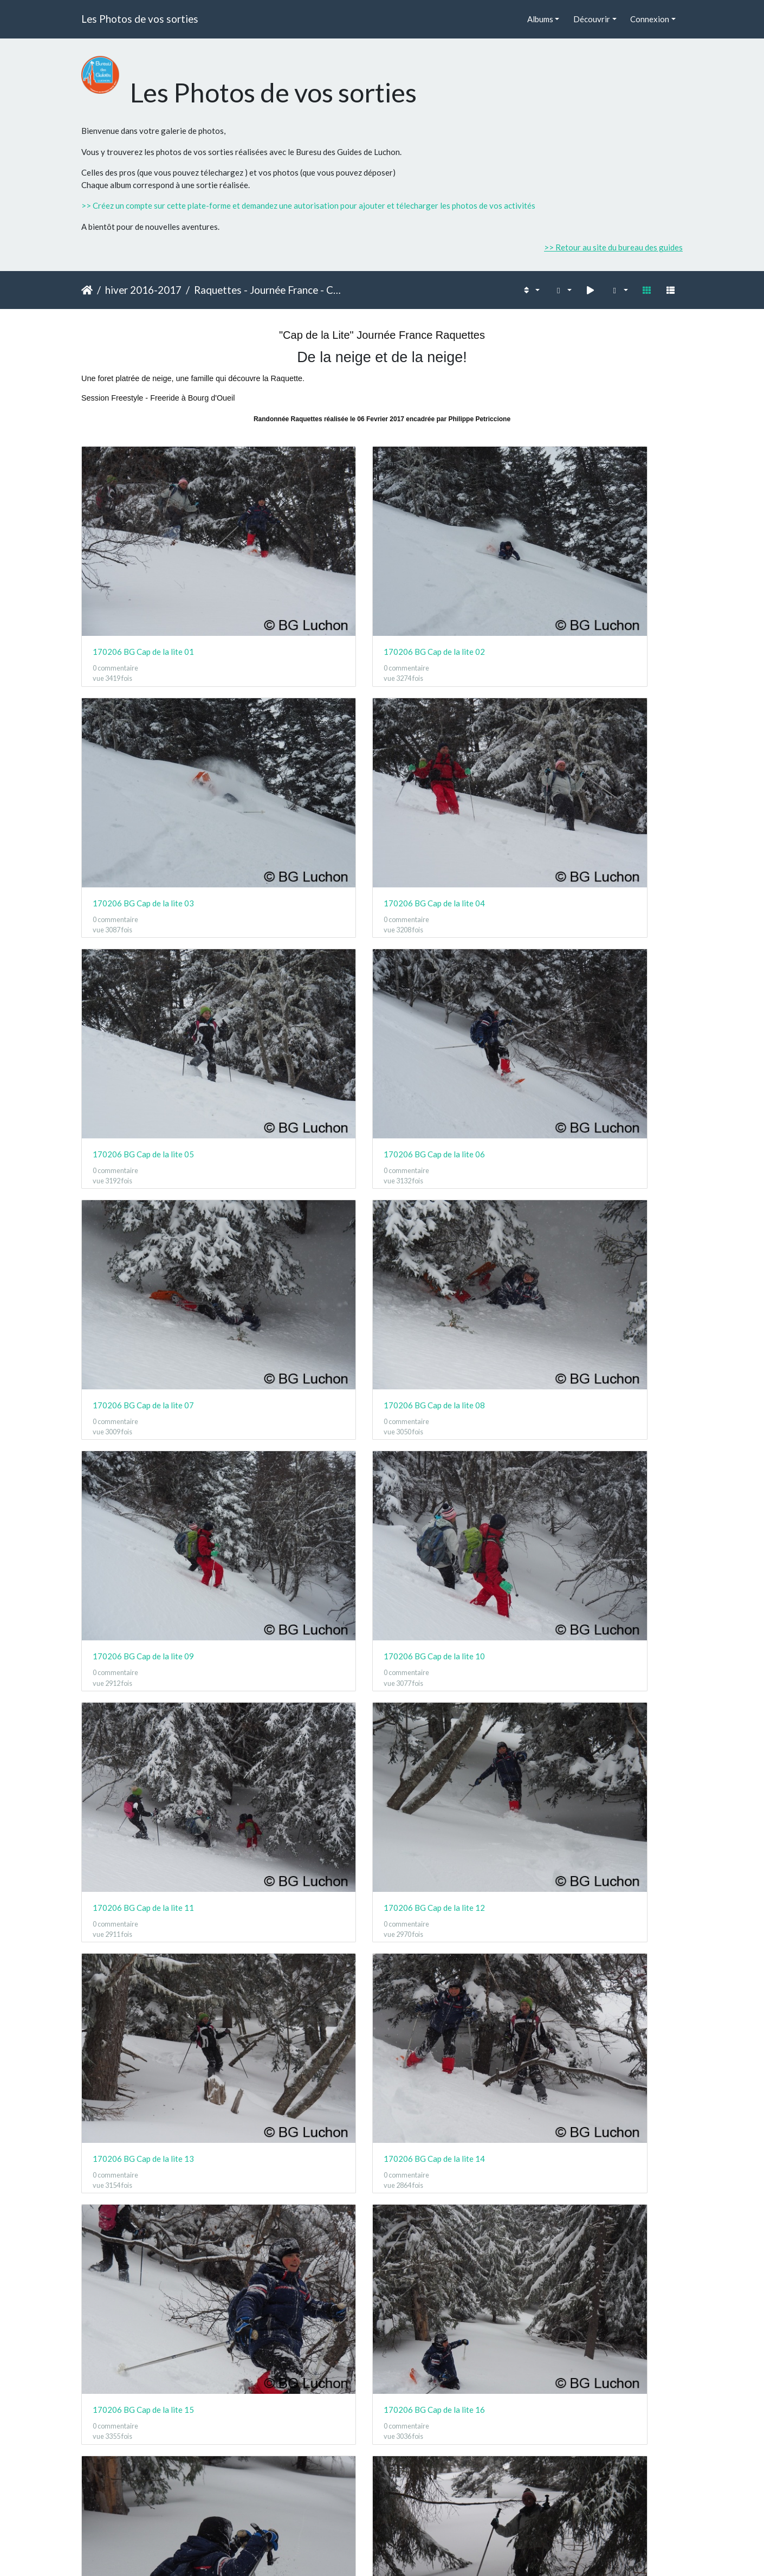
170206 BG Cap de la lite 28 (606, 1497)
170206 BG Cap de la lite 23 (452, 1340)
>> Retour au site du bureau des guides (613, 247)
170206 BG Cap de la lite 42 (297, 2124)
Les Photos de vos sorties (139, 18)
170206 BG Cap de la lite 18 (297, 1184)
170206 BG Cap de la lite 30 (297, 1654)
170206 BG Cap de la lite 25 (143, 1497)
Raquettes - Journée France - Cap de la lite (269, 290)
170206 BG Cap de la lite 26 (297, 1497)
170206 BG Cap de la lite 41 (143, 2124)
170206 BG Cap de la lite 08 (606, 714)
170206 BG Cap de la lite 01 (143, 557)
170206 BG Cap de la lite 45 (143, 2280)
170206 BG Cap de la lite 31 (452, 1654)
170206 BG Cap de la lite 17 (143, 1184)
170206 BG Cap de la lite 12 (606, 870)
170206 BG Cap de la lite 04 (606, 557)
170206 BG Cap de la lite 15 (452, 1027)
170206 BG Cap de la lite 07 (452, 714)
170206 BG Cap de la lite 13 (143, 1027)
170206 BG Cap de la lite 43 (452, 2124)
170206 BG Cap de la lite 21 (143, 1340)
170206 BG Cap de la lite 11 (452, 870)
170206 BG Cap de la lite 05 (143, 714)
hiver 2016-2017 (143, 290)
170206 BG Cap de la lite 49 (143, 2437)
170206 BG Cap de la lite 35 (452, 1810)
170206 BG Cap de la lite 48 (606, 2280)
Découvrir (591, 19)
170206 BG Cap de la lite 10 (297, 870)
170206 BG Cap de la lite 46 (297, 2280)
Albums (540, 19)
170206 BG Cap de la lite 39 (452, 1967)
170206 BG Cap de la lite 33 (143, 1810)
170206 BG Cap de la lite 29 (143, 1654)
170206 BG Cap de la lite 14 (297, 1027)
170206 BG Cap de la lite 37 (143, 1967)
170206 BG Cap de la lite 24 (606, 1340)
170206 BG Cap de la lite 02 (297, 557)
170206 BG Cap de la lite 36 (606, 1810)
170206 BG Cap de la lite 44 (606, 2124)
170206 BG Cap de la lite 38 (297, 1967)
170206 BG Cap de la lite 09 (143, 870)
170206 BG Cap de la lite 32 (606, 1654)
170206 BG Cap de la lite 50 (297, 2437)
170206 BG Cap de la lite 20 (606, 1184)
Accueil (87, 290)
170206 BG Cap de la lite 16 (606, 1027)
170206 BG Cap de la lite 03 (452, 557)
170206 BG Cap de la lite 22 (297, 1340)
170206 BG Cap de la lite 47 (452, 2280)
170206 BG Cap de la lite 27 (452, 1497)
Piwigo (406, 2553)
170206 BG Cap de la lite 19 (452, 1184)
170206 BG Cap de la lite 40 (606, 1967)
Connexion (649, 19)
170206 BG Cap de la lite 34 (297, 1810)
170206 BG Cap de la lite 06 (297, 714)
